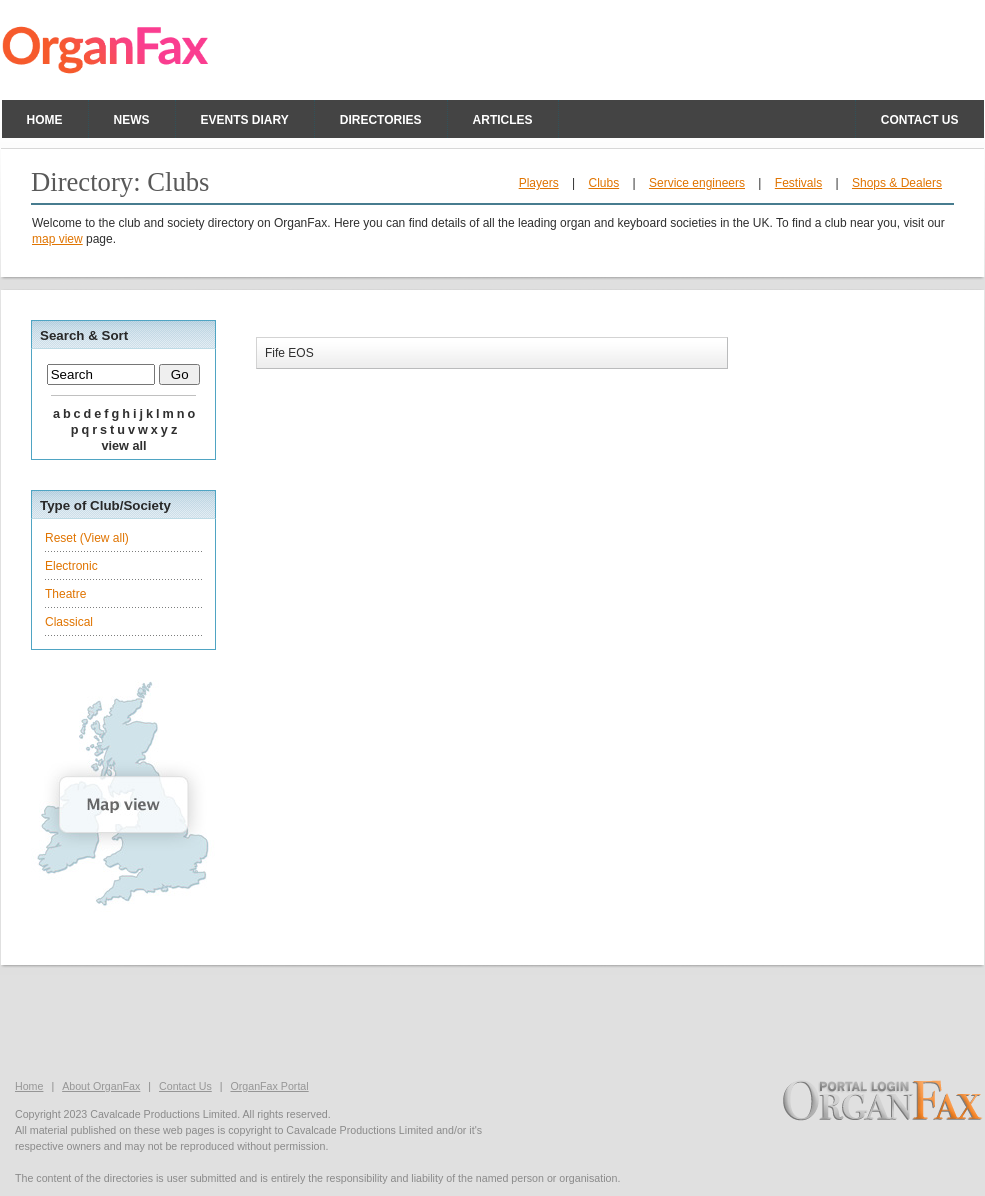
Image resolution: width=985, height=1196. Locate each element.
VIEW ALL (123, 446)
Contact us (920, 120)
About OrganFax (101, 1086)
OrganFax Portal (269, 1086)
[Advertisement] (493, 1020)
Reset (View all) (87, 538)
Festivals (798, 183)
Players (539, 183)
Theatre (65, 594)
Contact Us (185, 1086)
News (132, 120)
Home (45, 120)
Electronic (71, 566)
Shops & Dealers (897, 183)
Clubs (603, 183)
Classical (69, 622)
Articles (503, 120)
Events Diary (245, 120)
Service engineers (697, 183)
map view (57, 239)
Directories (381, 120)
